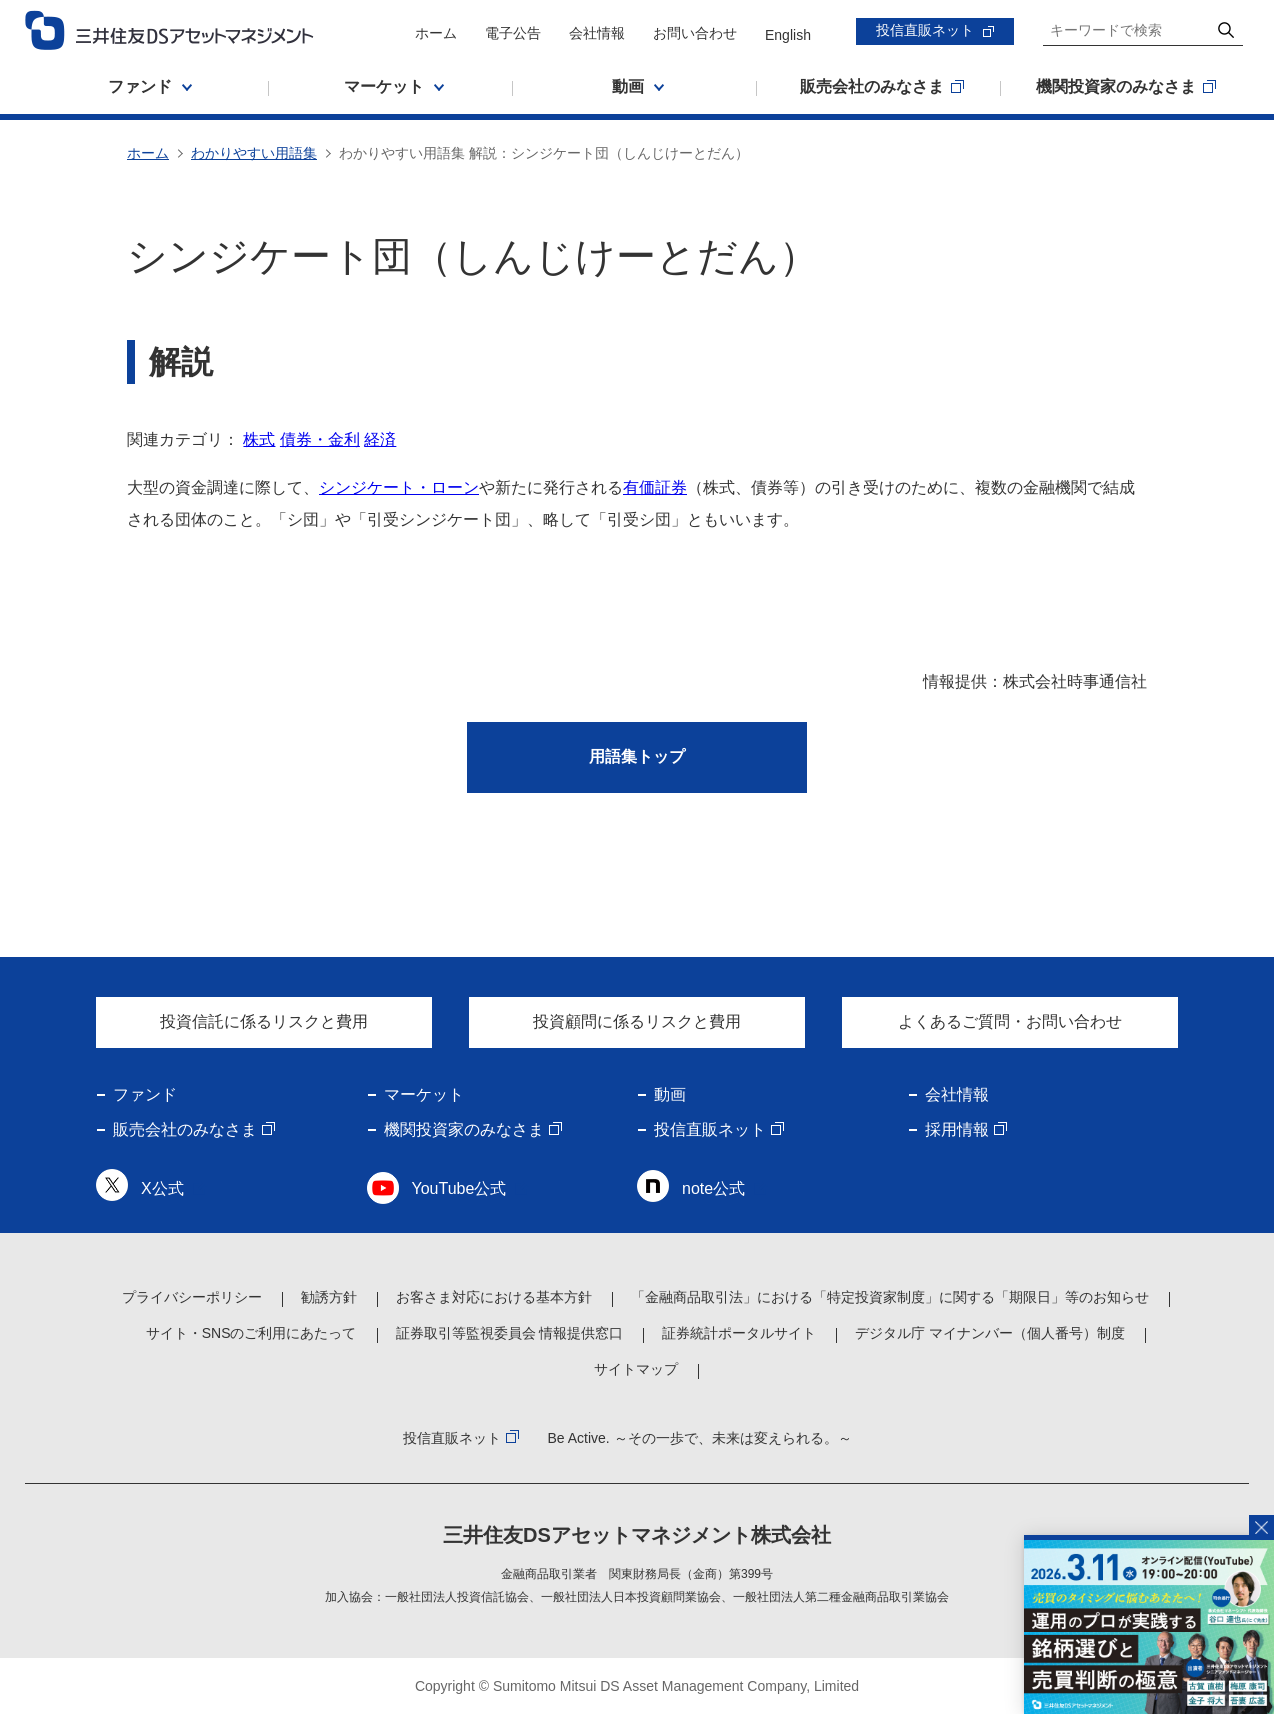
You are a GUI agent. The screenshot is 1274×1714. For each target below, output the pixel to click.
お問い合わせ (695, 33)
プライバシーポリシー (192, 1297)
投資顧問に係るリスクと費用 (637, 1021)
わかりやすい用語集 (254, 153)
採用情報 (957, 1129)
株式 (259, 439)
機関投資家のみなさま (464, 1129)
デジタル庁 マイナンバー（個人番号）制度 (990, 1333)
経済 (380, 439)
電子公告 (513, 33)
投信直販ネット (925, 30)
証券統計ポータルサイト (739, 1333)
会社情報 (597, 33)
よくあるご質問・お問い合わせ (1010, 1021)
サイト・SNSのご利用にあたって (251, 1333)
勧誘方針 (329, 1297)
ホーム (436, 33)
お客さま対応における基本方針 (494, 1297)
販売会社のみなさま (185, 1129)
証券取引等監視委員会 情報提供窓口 (510, 1333)
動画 (670, 1094)
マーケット (424, 1094)
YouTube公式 (459, 1188)
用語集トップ (637, 756)
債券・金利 (320, 439)
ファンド (145, 1094)
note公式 (713, 1188)
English (788, 35)
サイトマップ (636, 1369)
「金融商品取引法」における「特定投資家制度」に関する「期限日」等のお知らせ (890, 1297)
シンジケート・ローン (399, 487)
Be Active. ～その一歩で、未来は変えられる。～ (699, 1438)
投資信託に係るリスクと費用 (264, 1021)
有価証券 (655, 487)
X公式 (162, 1188)
